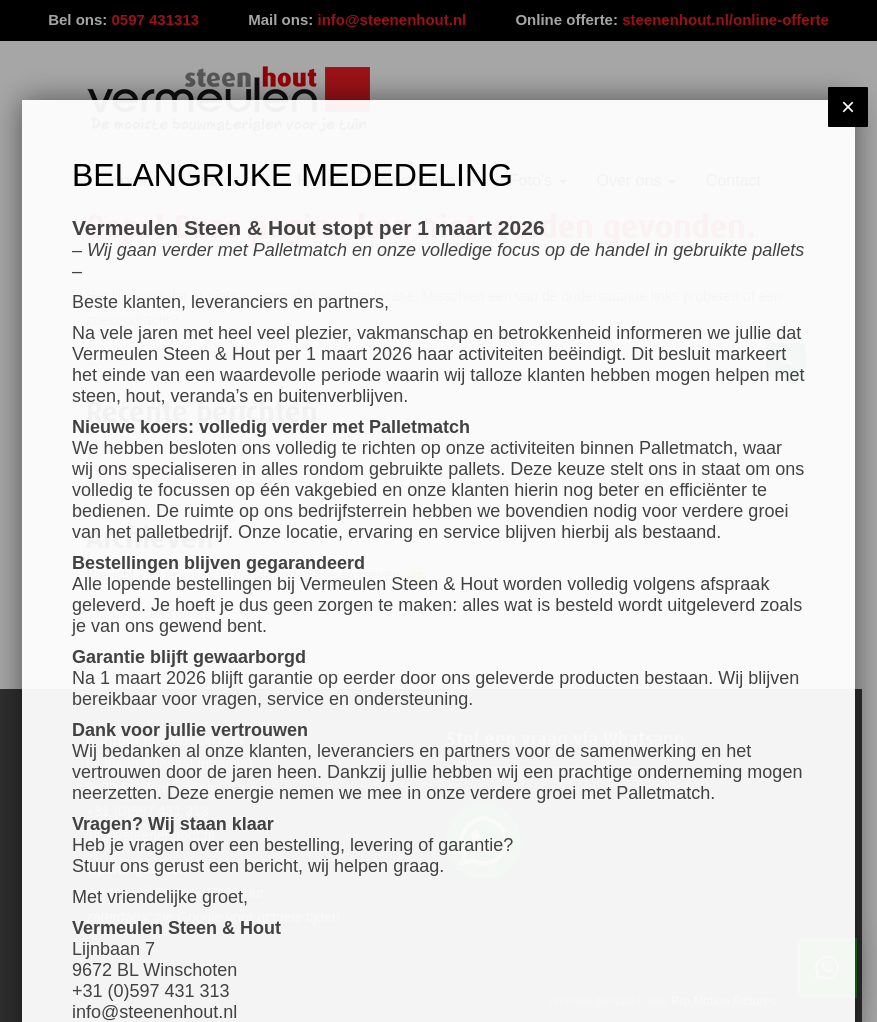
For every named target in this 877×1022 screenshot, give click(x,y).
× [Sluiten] (848, 106)
